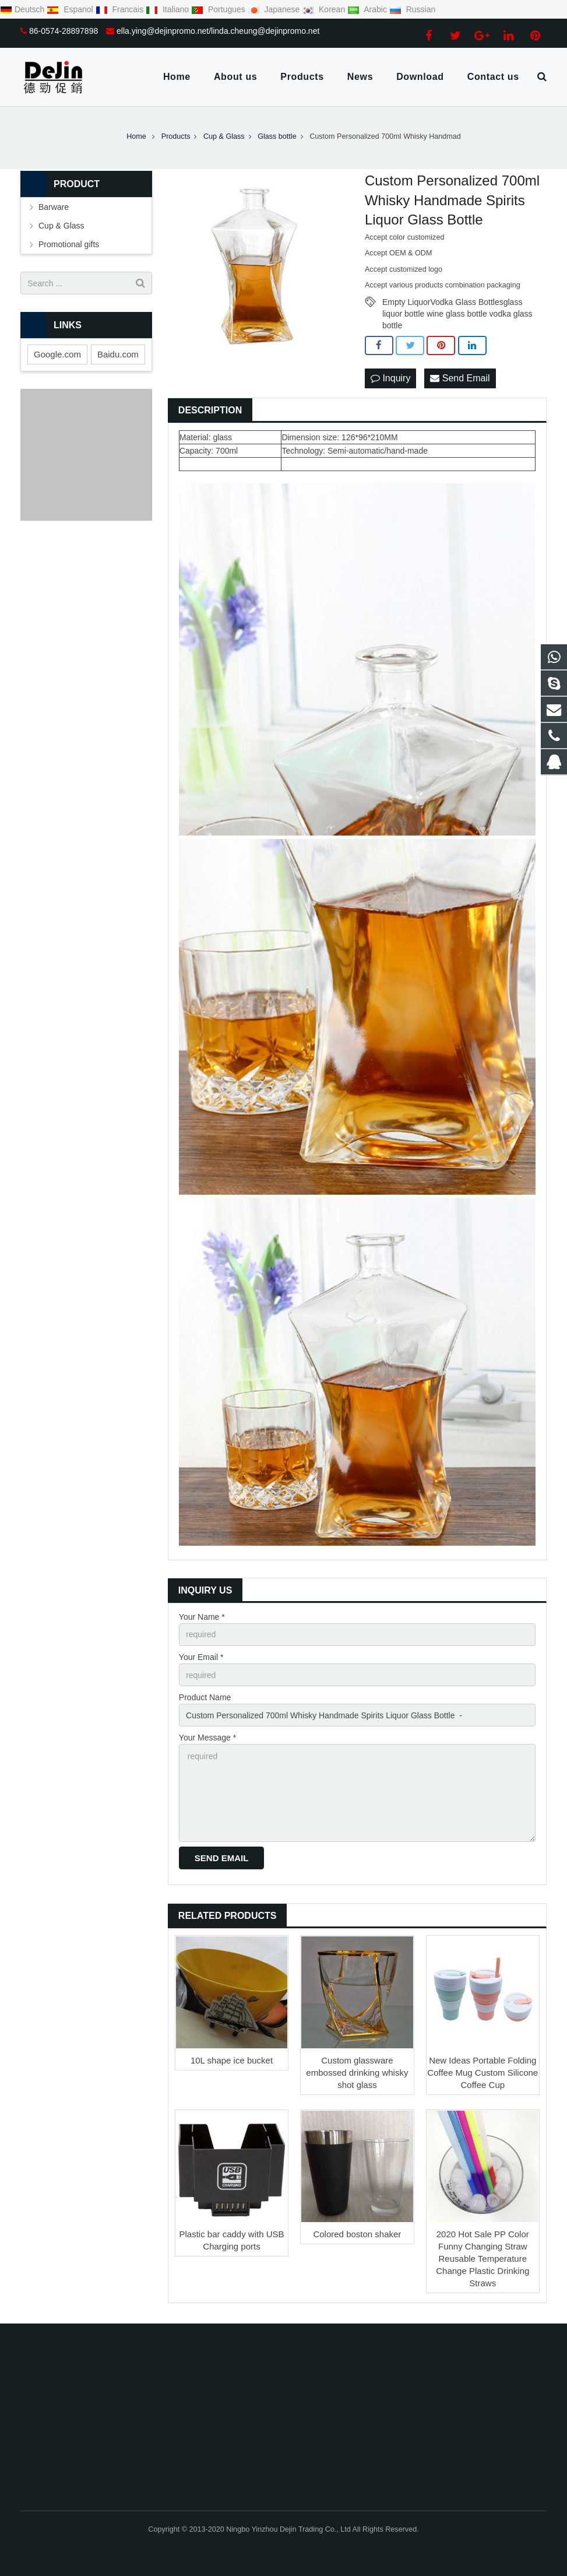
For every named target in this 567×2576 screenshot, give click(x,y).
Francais (121, 9)
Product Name (205, 1697)
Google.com (57, 354)
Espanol (71, 9)
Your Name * (202, 1617)
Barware (53, 207)
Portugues (219, 9)
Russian (412, 9)
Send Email (459, 378)
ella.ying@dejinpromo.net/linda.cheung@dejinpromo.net (218, 31)
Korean (324, 9)
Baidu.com (118, 354)
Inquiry (390, 378)
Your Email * (201, 1657)
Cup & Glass (61, 225)
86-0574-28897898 (63, 31)
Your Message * (207, 1737)
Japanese (275, 9)
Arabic (368, 9)
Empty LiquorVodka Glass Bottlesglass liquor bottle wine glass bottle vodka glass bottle (457, 302)
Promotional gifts (68, 244)
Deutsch (23, 9)
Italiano (168, 9)
